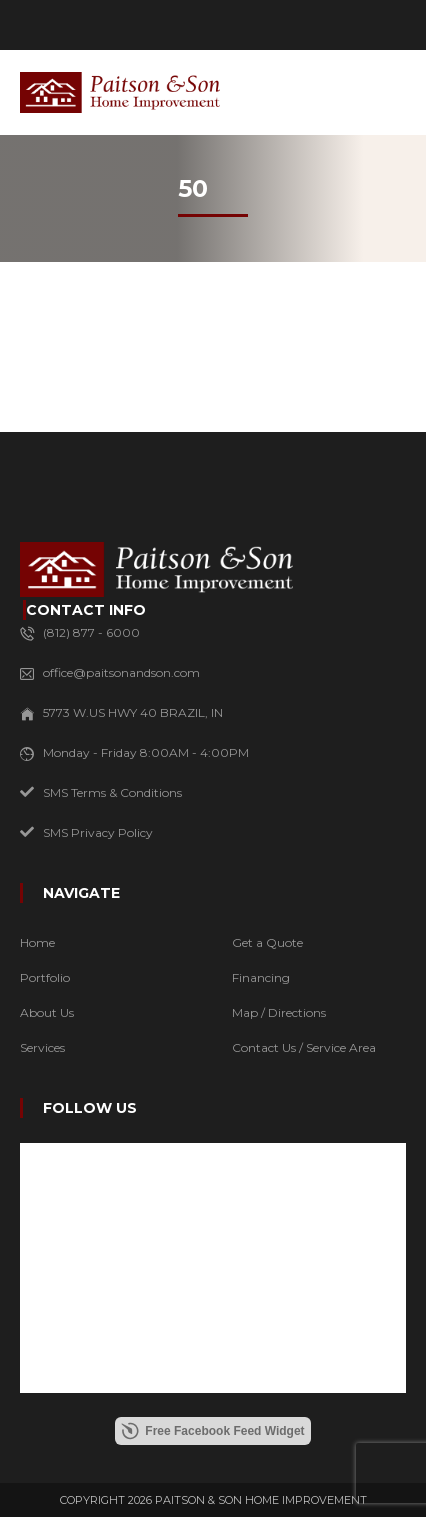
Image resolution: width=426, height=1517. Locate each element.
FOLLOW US (90, 1108)
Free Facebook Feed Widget (212, 1431)
